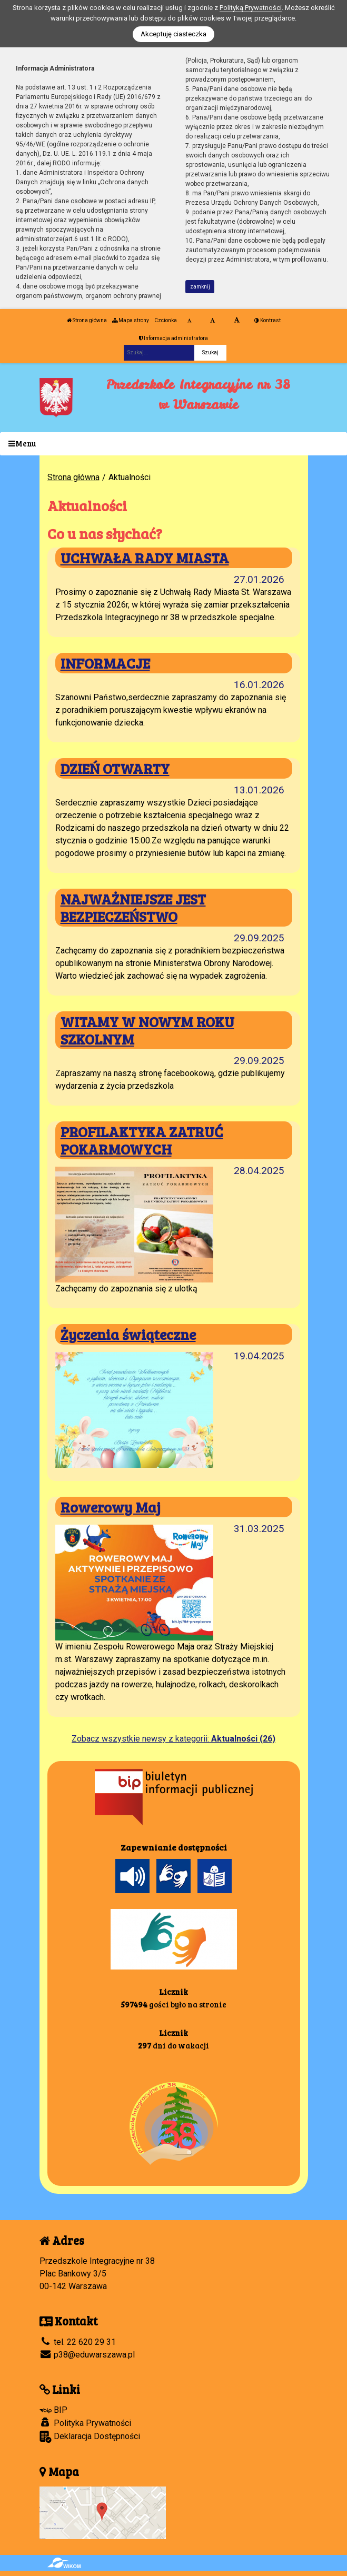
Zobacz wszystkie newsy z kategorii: (173, 1739)
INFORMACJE (105, 663)
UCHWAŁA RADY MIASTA (145, 558)
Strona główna (87, 320)
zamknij (200, 287)
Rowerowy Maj (111, 1507)
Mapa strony (130, 320)
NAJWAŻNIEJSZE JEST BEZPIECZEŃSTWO (133, 907)
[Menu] (173, 444)
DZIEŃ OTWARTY (115, 768)
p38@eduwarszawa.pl (87, 2355)
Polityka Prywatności (85, 2423)
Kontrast (267, 320)
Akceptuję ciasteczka (173, 34)
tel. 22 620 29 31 (77, 2342)
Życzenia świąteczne (128, 1334)
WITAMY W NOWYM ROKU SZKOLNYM (147, 1030)
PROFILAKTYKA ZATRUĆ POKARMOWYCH (142, 1140)
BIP (53, 2410)
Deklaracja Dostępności (89, 2437)
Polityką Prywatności (251, 8)
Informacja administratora (173, 338)
